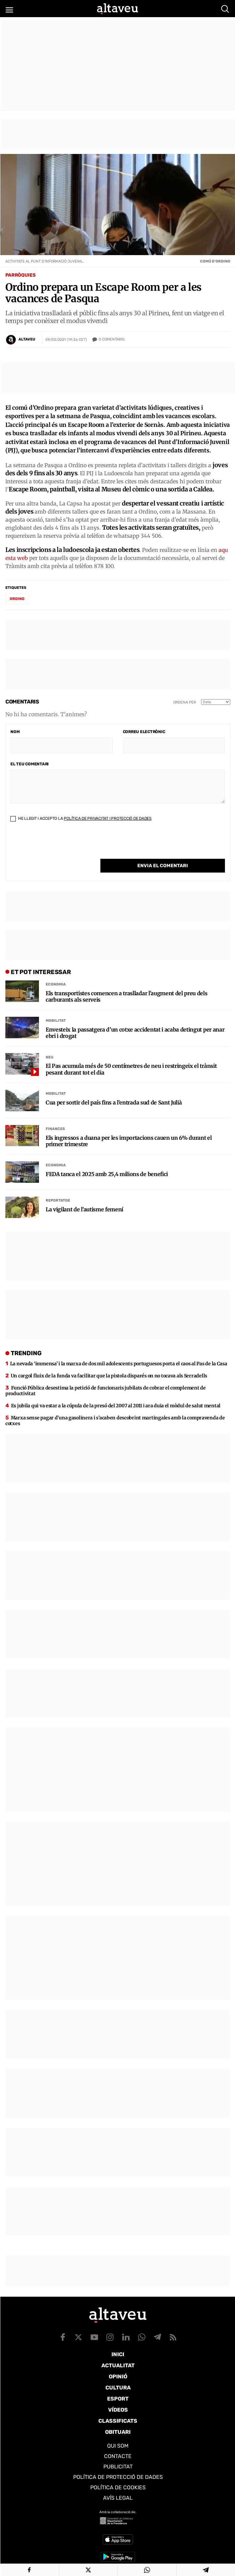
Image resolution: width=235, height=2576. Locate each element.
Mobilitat (56, 1011)
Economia (56, 975)
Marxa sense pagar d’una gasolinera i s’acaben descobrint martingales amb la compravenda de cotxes (115, 1411)
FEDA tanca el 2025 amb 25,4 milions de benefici (107, 1165)
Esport (118, 2399)
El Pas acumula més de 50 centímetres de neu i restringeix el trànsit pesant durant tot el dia (131, 1060)
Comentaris (112, 339)
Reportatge (58, 1191)
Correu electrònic (144, 736)
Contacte (118, 2456)
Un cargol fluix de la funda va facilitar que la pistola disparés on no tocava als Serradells (109, 1366)
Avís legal (118, 2497)
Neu (49, 1048)
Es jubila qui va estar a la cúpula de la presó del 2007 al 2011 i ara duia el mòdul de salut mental (116, 1396)
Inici (117, 2354)
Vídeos (118, 2410)
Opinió (118, 2376)
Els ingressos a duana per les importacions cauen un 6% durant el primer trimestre (129, 1131)
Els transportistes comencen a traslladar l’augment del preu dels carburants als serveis (126, 987)
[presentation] (61, 850)
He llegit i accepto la (80, 822)
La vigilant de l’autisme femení (84, 1200)
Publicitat (118, 2466)
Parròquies (20, 275)
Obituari (118, 2432)
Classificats (117, 2421)
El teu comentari (29, 768)
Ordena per (184, 707)
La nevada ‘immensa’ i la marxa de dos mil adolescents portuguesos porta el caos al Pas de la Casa (118, 1354)
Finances (55, 1120)
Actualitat (118, 2365)
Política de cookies (118, 2487)
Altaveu (26, 339)
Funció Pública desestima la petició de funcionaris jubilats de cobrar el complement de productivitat (105, 1381)
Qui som (118, 2445)
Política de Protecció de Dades (118, 2477)
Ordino (17, 603)
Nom (14, 736)
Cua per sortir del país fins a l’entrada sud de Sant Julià (114, 1093)
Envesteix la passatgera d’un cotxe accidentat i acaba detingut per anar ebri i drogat (135, 1023)
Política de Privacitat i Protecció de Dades (107, 822)
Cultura (118, 2387)
